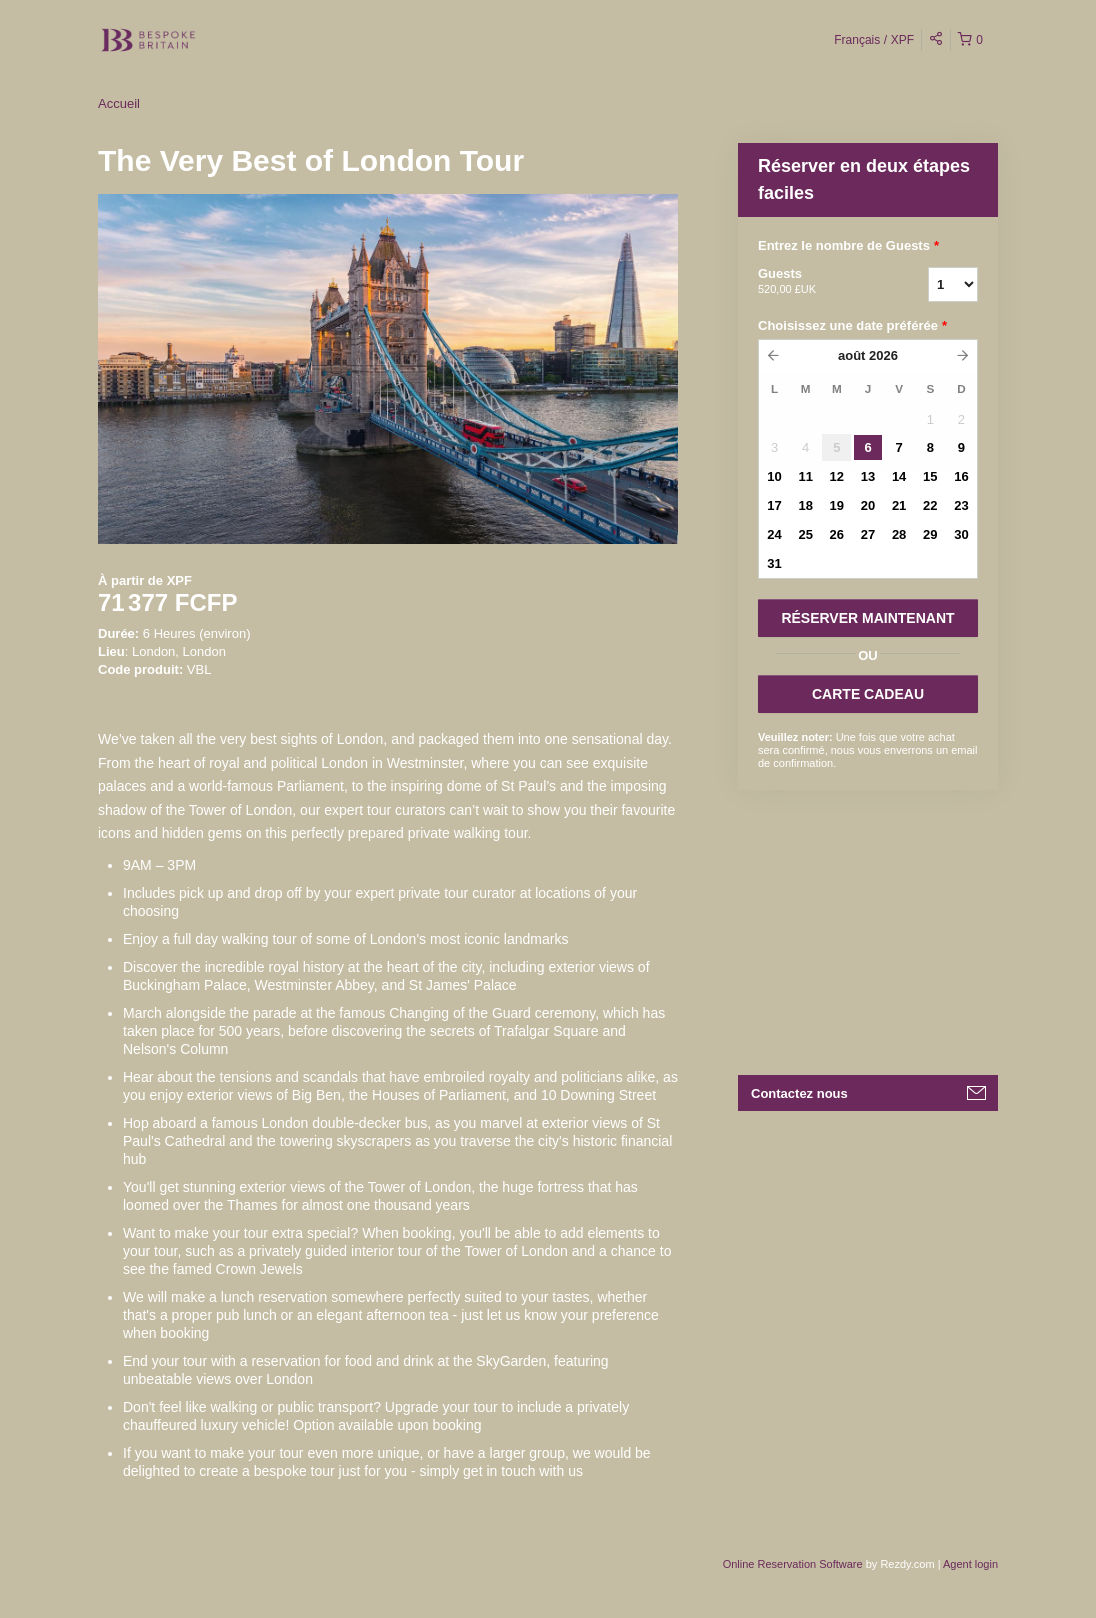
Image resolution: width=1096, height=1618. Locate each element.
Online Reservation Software (793, 1564)
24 (774, 534)
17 (774, 505)
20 (868, 505)
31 (774, 563)
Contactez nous (799, 1093)
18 (805, 505)
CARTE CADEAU (868, 694)
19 (837, 505)
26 (837, 534)
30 (961, 534)
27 (868, 534)
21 (899, 505)
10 (774, 476)
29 (930, 534)
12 (837, 476)
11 (805, 476)
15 (930, 476)
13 (868, 476)
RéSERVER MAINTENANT (867, 618)
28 (899, 534)
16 (961, 476)
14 (899, 476)
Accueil (119, 103)
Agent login (970, 1564)
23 (961, 505)
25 (805, 534)
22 (930, 505)
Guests (818, 282)
